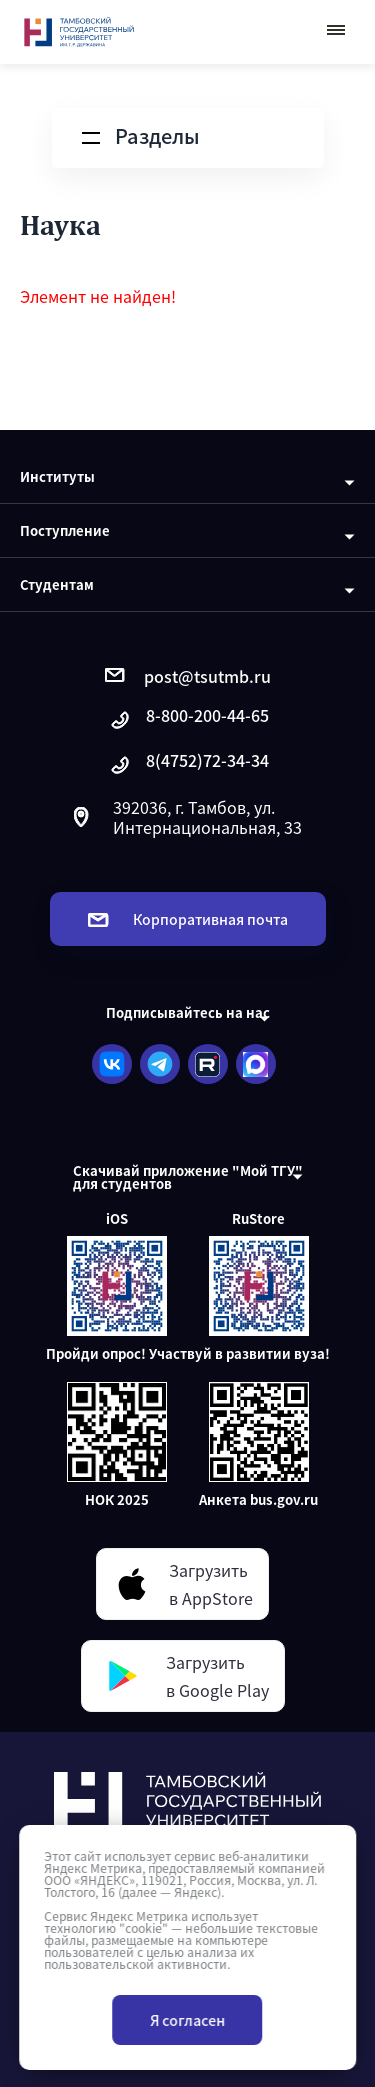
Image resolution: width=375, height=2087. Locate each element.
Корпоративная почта (188, 919)
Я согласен (187, 2020)
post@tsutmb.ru (188, 676)
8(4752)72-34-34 (188, 765)
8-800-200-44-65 (188, 720)
